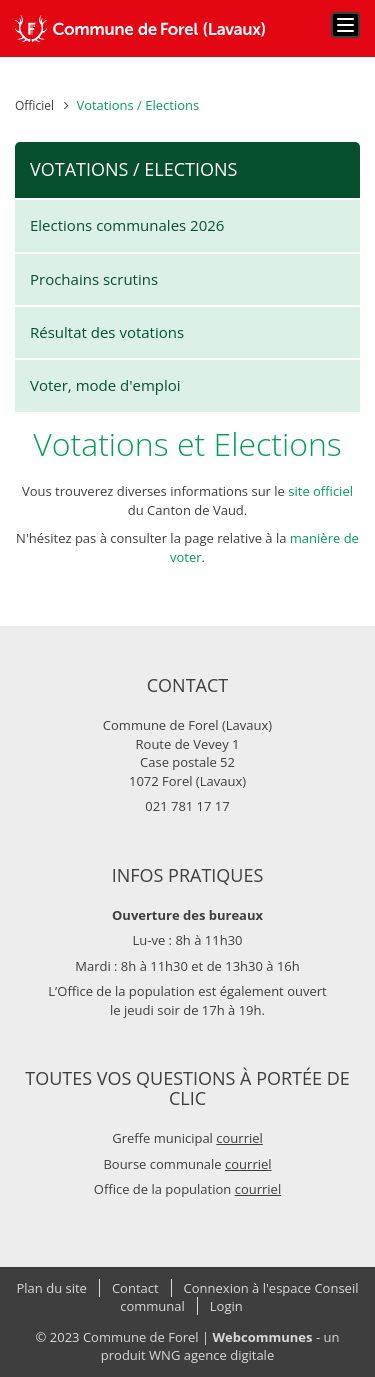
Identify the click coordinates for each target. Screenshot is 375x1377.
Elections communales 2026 (127, 225)
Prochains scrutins (94, 279)
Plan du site (52, 1288)
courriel (239, 1138)
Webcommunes (263, 1337)
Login (226, 1306)
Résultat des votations (107, 332)
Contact (135, 1288)
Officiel (34, 105)
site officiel (320, 491)
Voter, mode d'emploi (105, 385)
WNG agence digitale (211, 1355)
